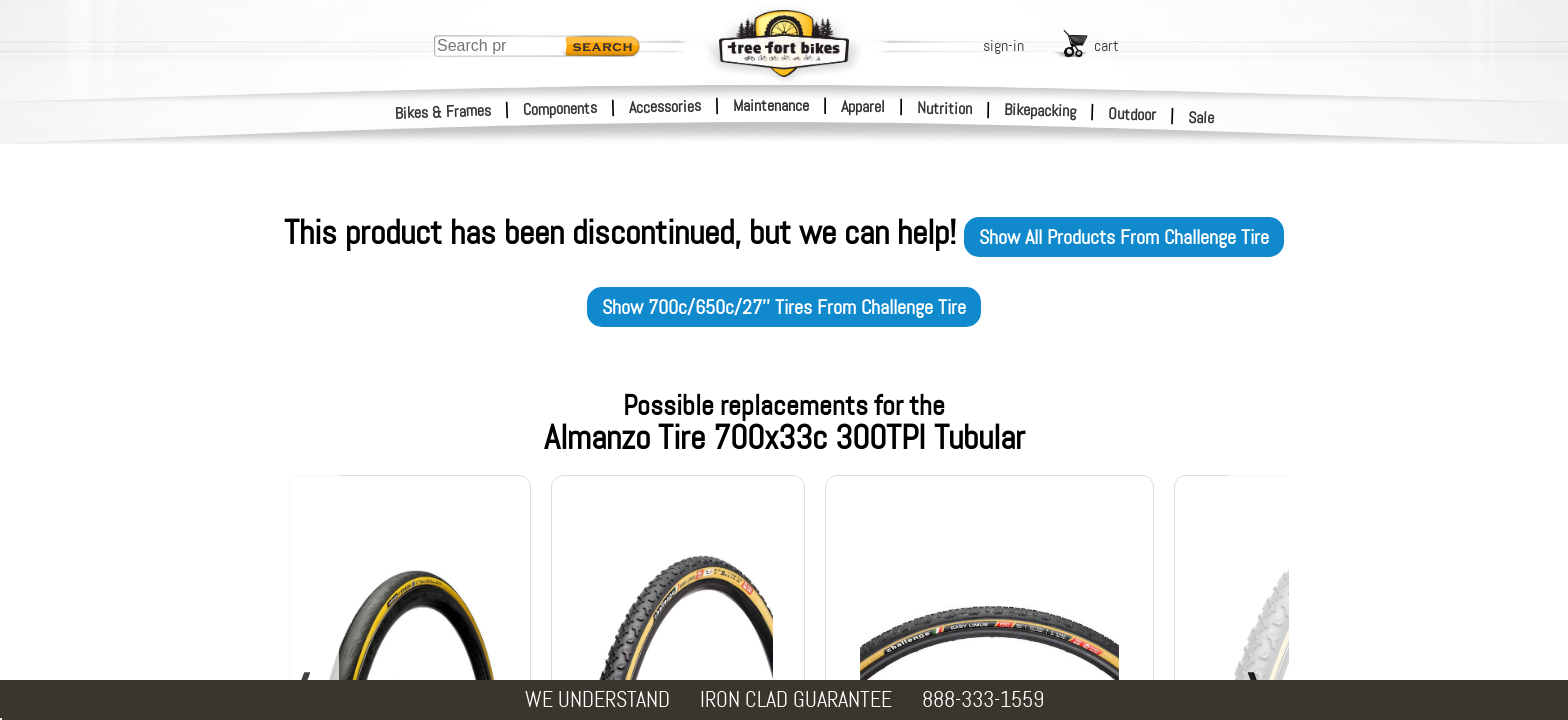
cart (1106, 45)
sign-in (1003, 45)
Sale (1201, 118)
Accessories (665, 106)
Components (560, 108)
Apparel (863, 106)
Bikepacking (1040, 110)
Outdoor (1132, 114)
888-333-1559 (983, 699)
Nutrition (944, 108)
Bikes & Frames (443, 112)
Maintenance (771, 105)
